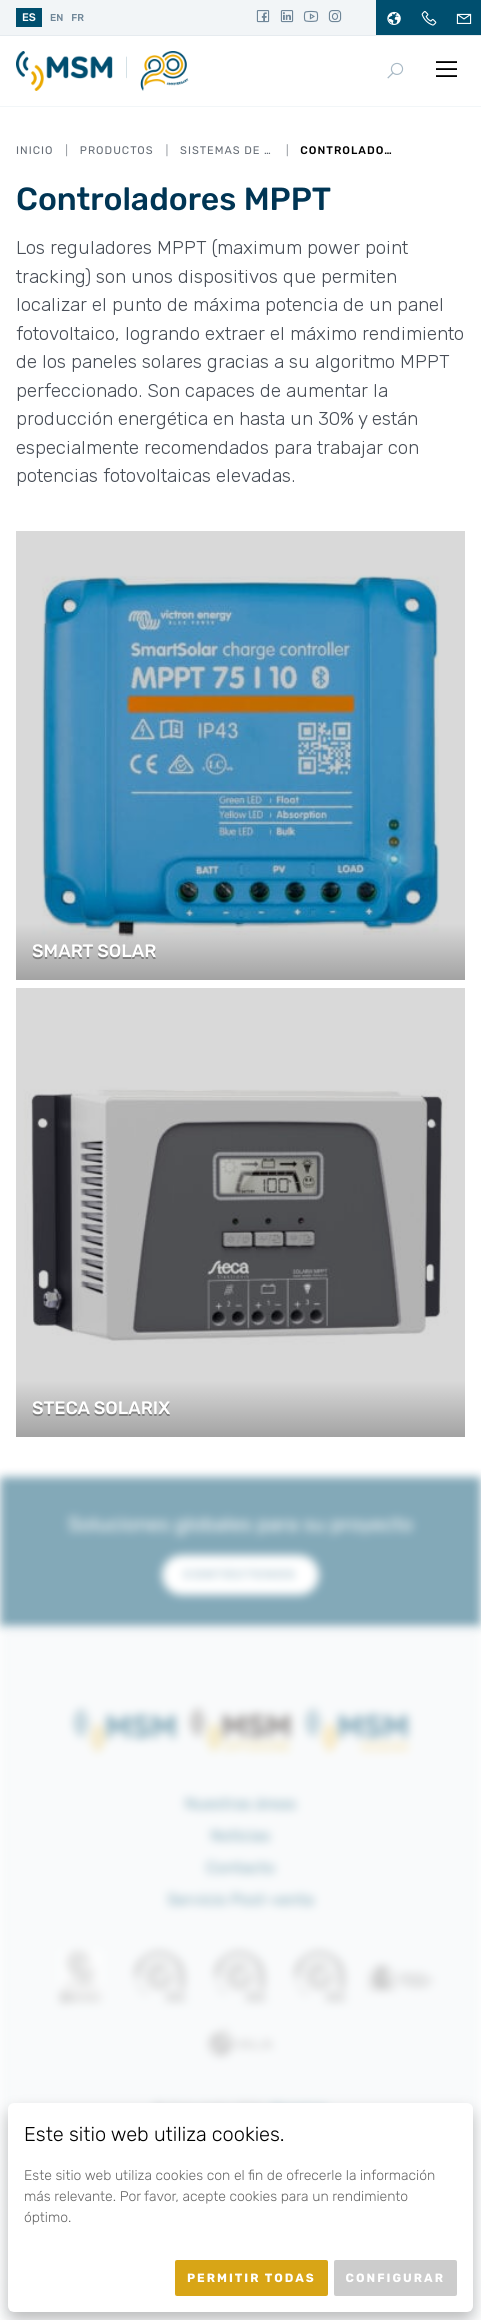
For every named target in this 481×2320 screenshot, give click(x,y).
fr (77, 18)
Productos (117, 150)
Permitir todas (251, 2278)
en (56, 18)
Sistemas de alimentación (227, 150)
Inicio (34, 150)
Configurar (395, 2278)
